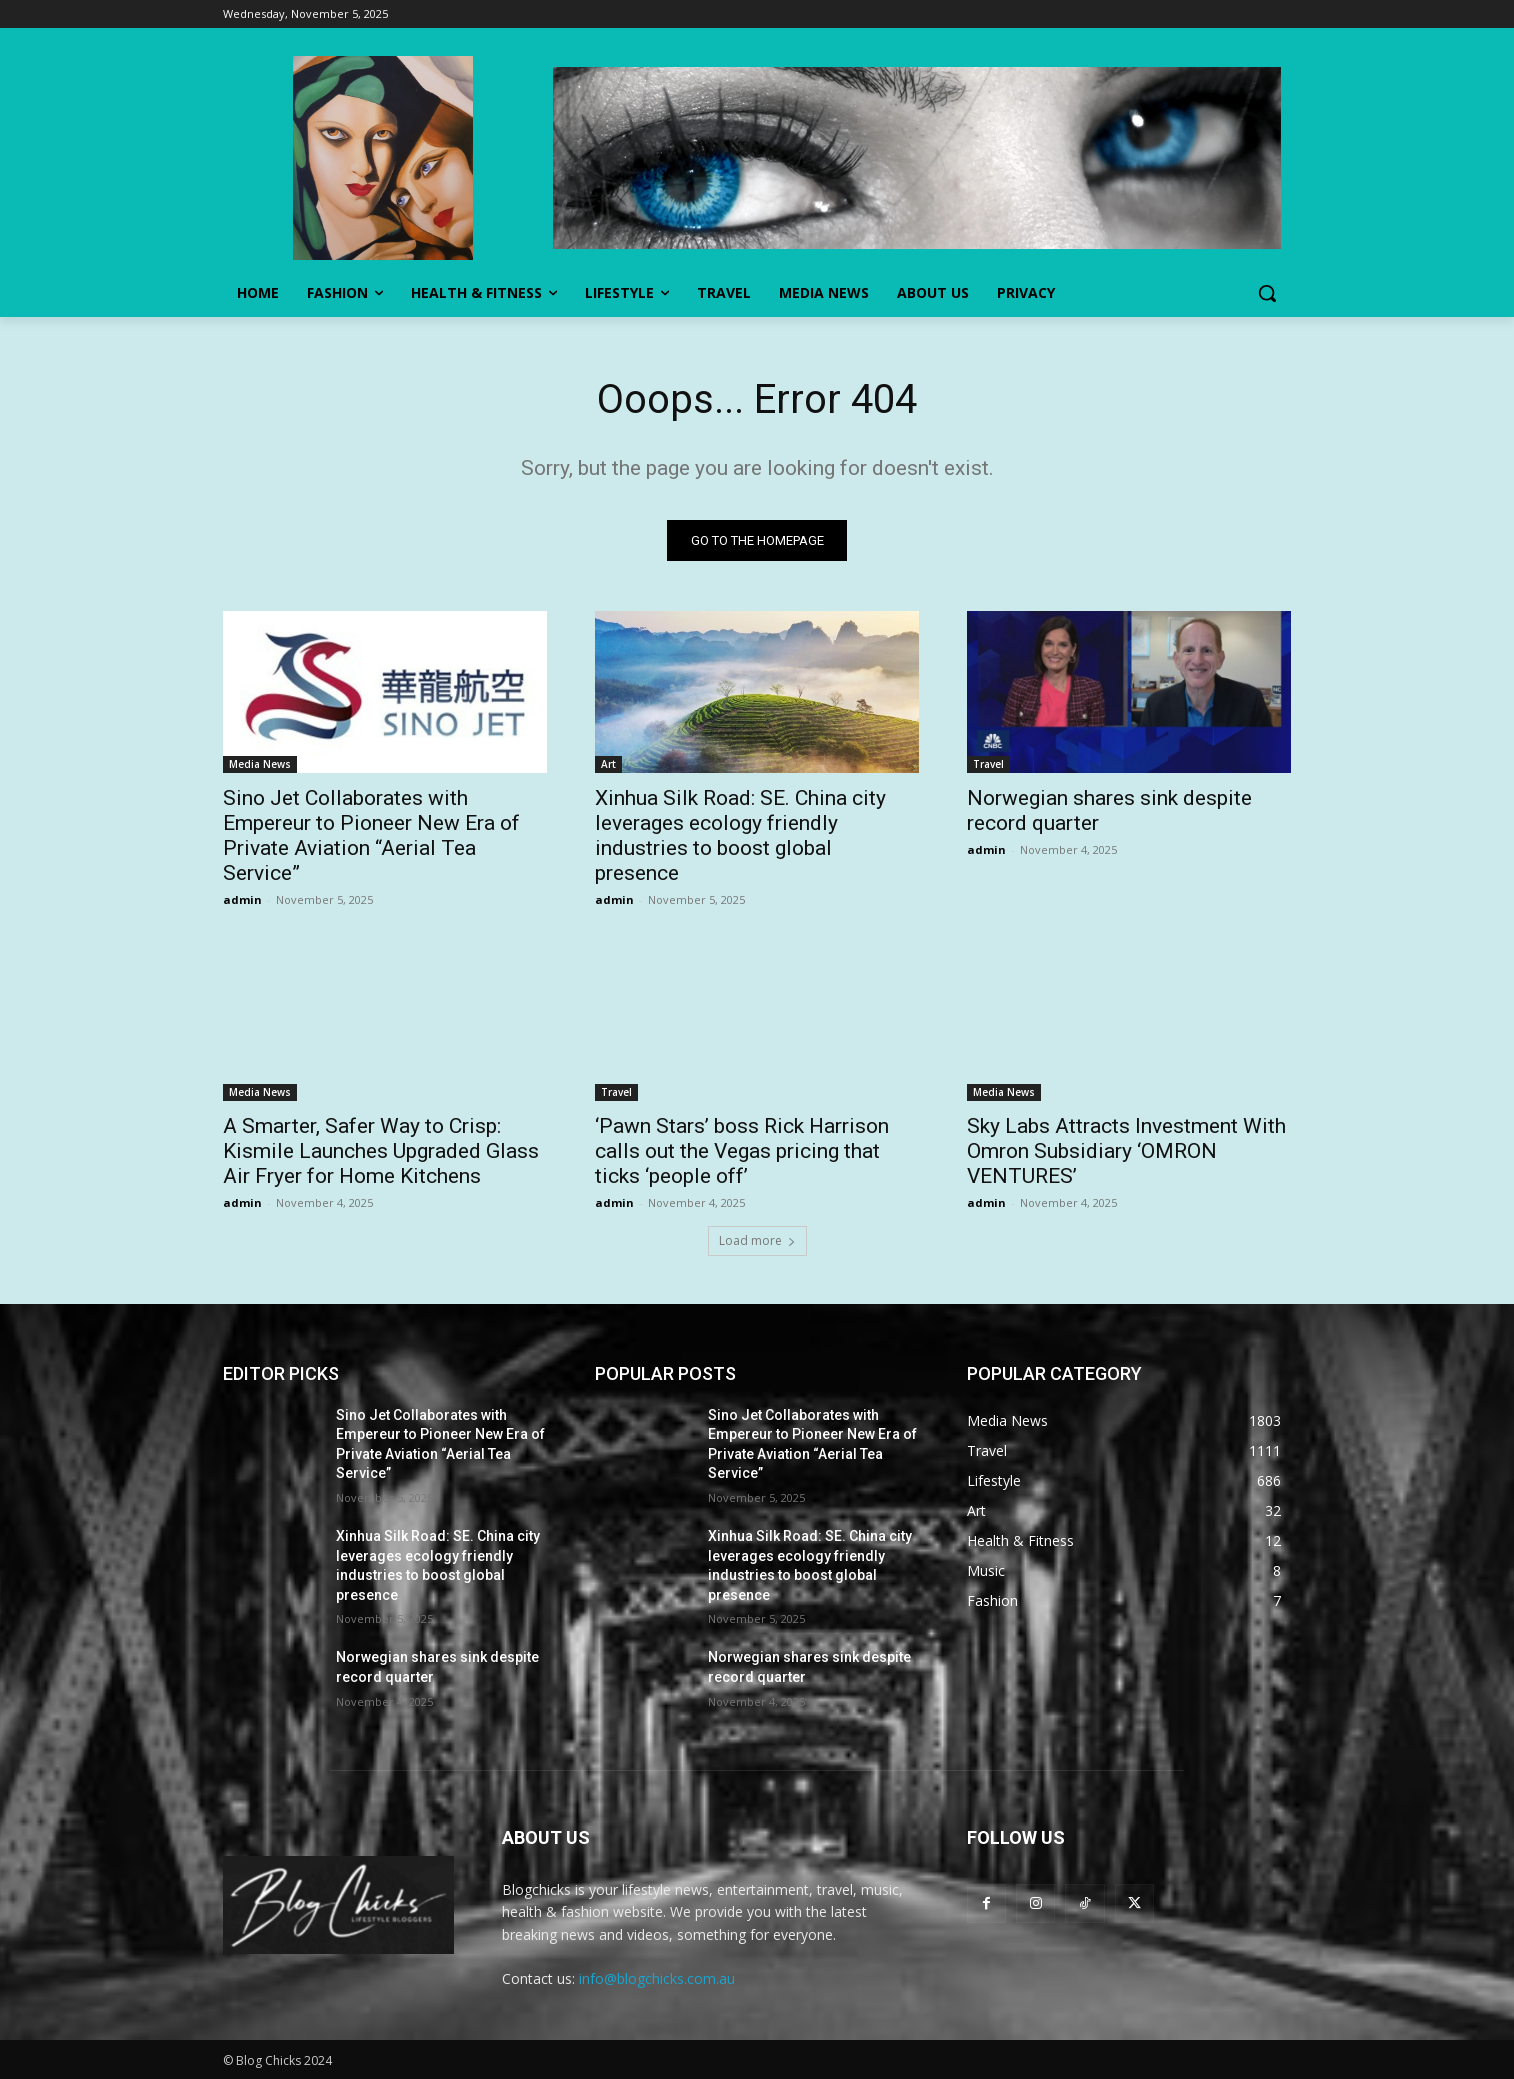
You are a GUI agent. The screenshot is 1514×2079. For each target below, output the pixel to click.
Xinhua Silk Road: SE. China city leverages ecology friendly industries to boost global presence (740, 835)
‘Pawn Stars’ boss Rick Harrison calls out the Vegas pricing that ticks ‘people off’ (742, 1151)
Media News (260, 764)
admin (242, 899)
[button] (1267, 293)
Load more (757, 1240)
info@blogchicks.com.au (657, 1978)
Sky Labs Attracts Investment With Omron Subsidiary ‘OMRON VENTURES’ (1126, 1151)
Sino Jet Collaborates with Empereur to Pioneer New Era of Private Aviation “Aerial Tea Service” (371, 835)
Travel (988, 764)
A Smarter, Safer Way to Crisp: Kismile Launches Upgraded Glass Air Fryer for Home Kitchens (381, 1151)
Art (608, 764)
